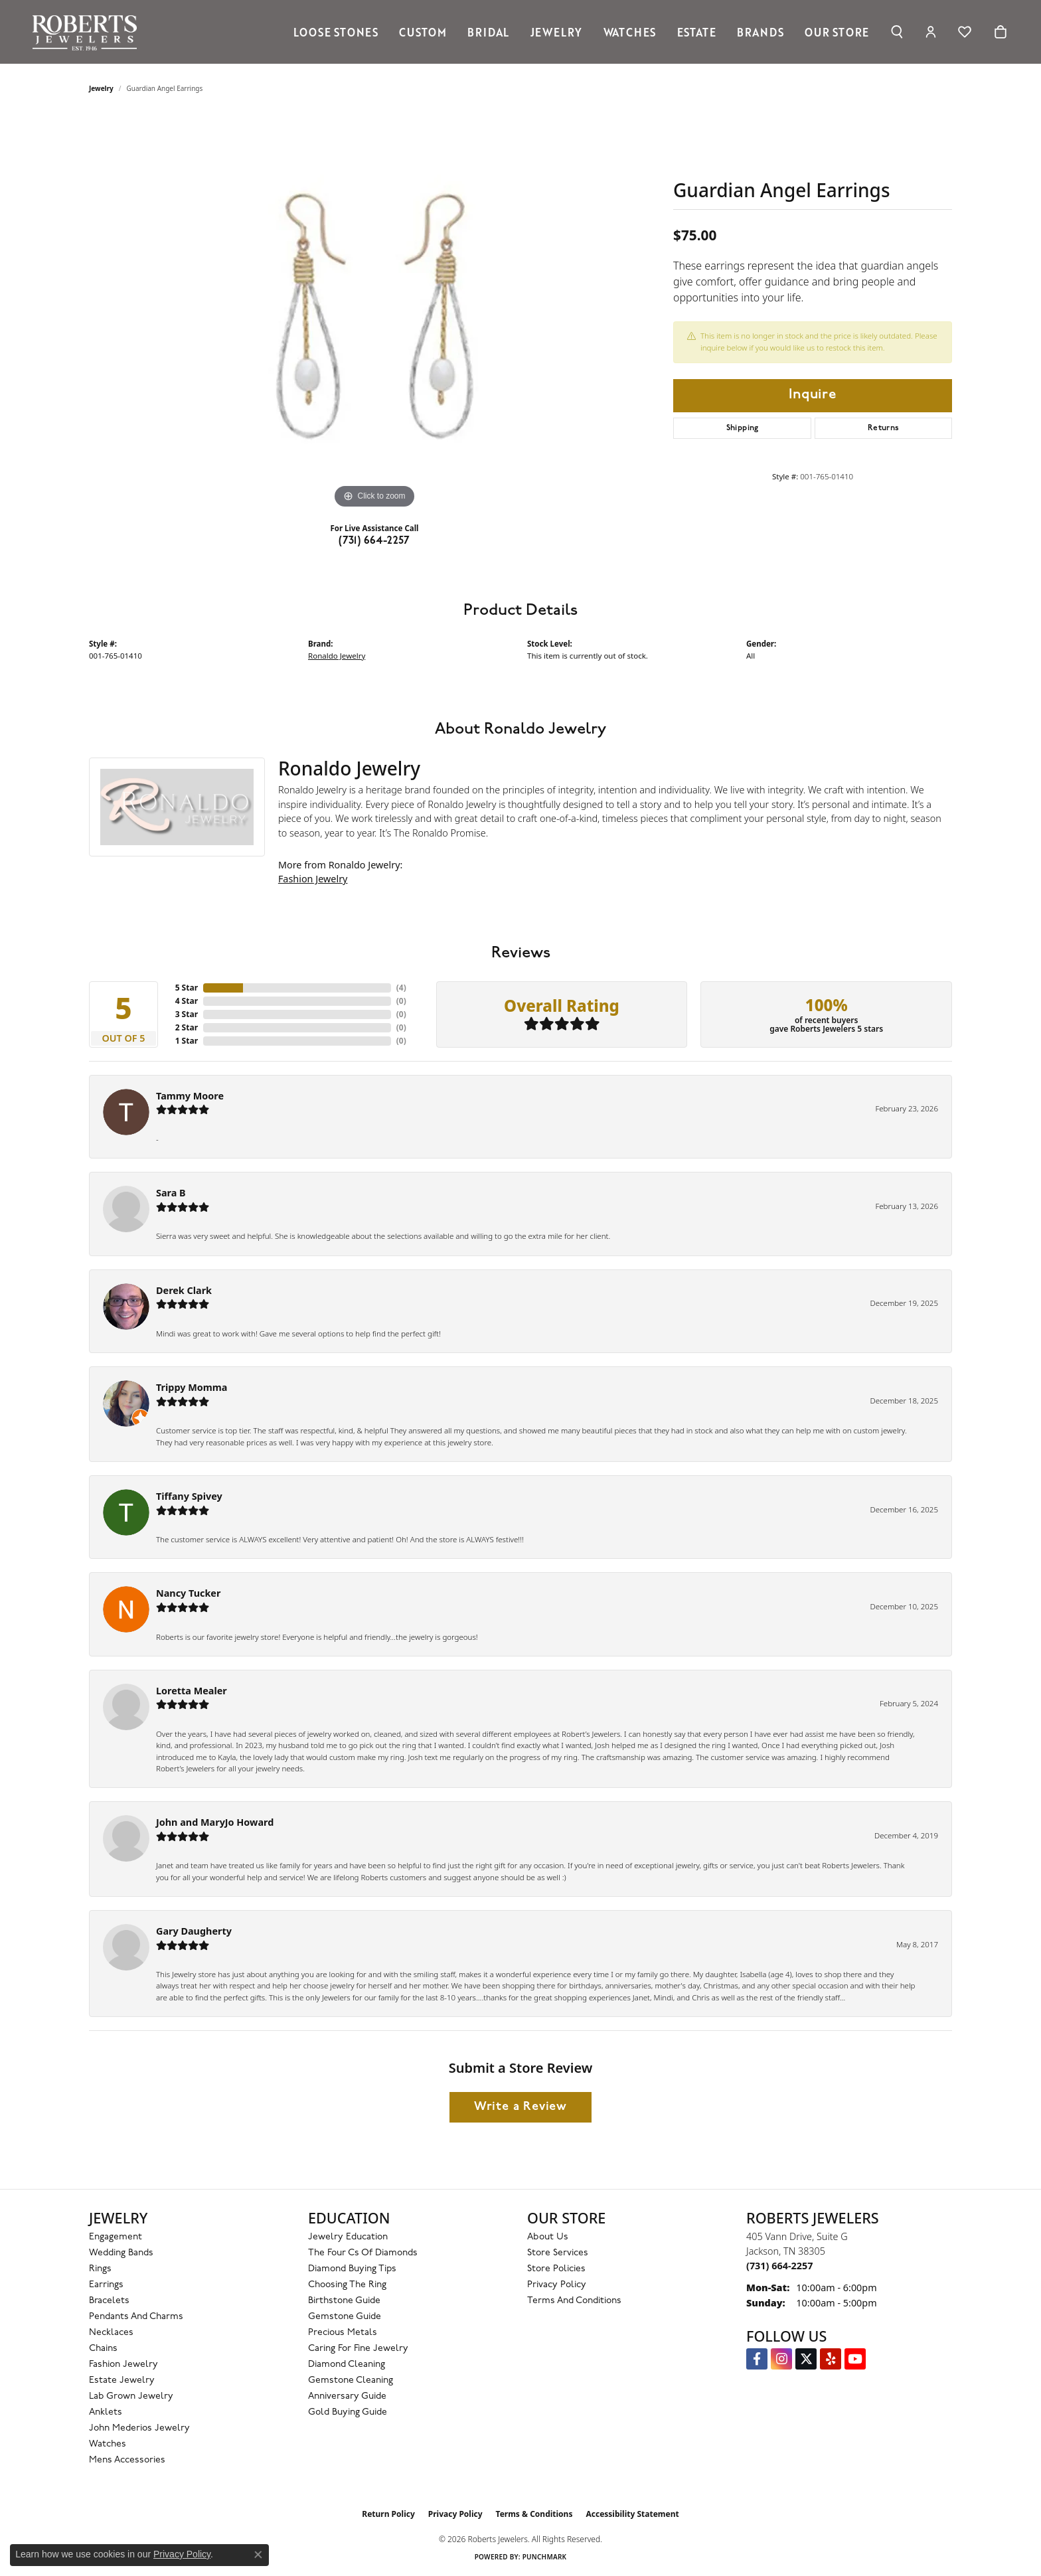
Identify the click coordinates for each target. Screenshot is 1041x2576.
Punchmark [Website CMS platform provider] (544, 2556)
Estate (696, 31)
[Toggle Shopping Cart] (1000, 32)
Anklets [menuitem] (105, 2412)
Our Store (837, 31)
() (401, 987)
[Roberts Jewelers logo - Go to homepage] (88, 31)
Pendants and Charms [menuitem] (136, 2317)
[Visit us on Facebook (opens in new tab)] (756, 2359)
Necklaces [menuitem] (111, 2333)
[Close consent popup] (258, 2555)
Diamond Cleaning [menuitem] (346, 2365)
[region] (374, 313)
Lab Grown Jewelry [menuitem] (131, 2396)
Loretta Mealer (191, 1690)
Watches (630, 31)
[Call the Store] (779, 2265)
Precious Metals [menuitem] (342, 2333)
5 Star (186, 987)
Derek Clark (184, 1290)
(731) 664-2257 (374, 541)
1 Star (186, 1040)
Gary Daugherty (194, 1931)
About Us (547, 2237)
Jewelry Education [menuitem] (348, 2237)
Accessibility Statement (632, 2514)
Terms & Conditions (534, 2514)
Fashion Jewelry (313, 878)
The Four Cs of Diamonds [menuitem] (363, 2253)
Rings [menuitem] (100, 2269)
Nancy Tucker (188, 1593)
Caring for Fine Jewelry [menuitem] (358, 2349)
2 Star (186, 1027)
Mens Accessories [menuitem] (127, 2460)
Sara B (171, 1192)
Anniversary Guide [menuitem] (347, 2396)
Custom (423, 31)
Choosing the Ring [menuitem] (347, 2285)
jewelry (101, 88)
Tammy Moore (190, 1095)
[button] (897, 32)
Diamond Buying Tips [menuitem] (352, 2269)
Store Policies (556, 2269)
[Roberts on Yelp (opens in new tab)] (830, 2359)
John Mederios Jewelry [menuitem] (139, 2428)
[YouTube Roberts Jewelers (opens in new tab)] (855, 2359)
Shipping (742, 428)
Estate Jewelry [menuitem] (122, 2380)
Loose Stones (335, 31)
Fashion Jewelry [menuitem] (123, 2365)
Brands (760, 31)
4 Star (186, 1000)
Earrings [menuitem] (106, 2285)
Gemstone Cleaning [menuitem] (350, 2380)
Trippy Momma (191, 1387)
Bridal (488, 31)
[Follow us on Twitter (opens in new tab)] (806, 2359)
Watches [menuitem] (107, 2444)
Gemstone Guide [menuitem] (344, 2317)
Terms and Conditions (574, 2301)
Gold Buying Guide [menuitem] (347, 2412)
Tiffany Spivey (189, 1496)
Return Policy (388, 2514)
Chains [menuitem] (103, 2349)
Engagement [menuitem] (115, 2237)
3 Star (186, 1014)
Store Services (557, 2253)
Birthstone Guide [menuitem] (344, 2301)
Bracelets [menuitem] (109, 2301)
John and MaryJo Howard (215, 1822)
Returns (884, 428)
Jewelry (556, 31)
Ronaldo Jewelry (336, 656)
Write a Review (520, 2107)
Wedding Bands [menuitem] (121, 2253)
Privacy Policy (556, 2285)
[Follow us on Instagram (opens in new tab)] (781, 2359)
